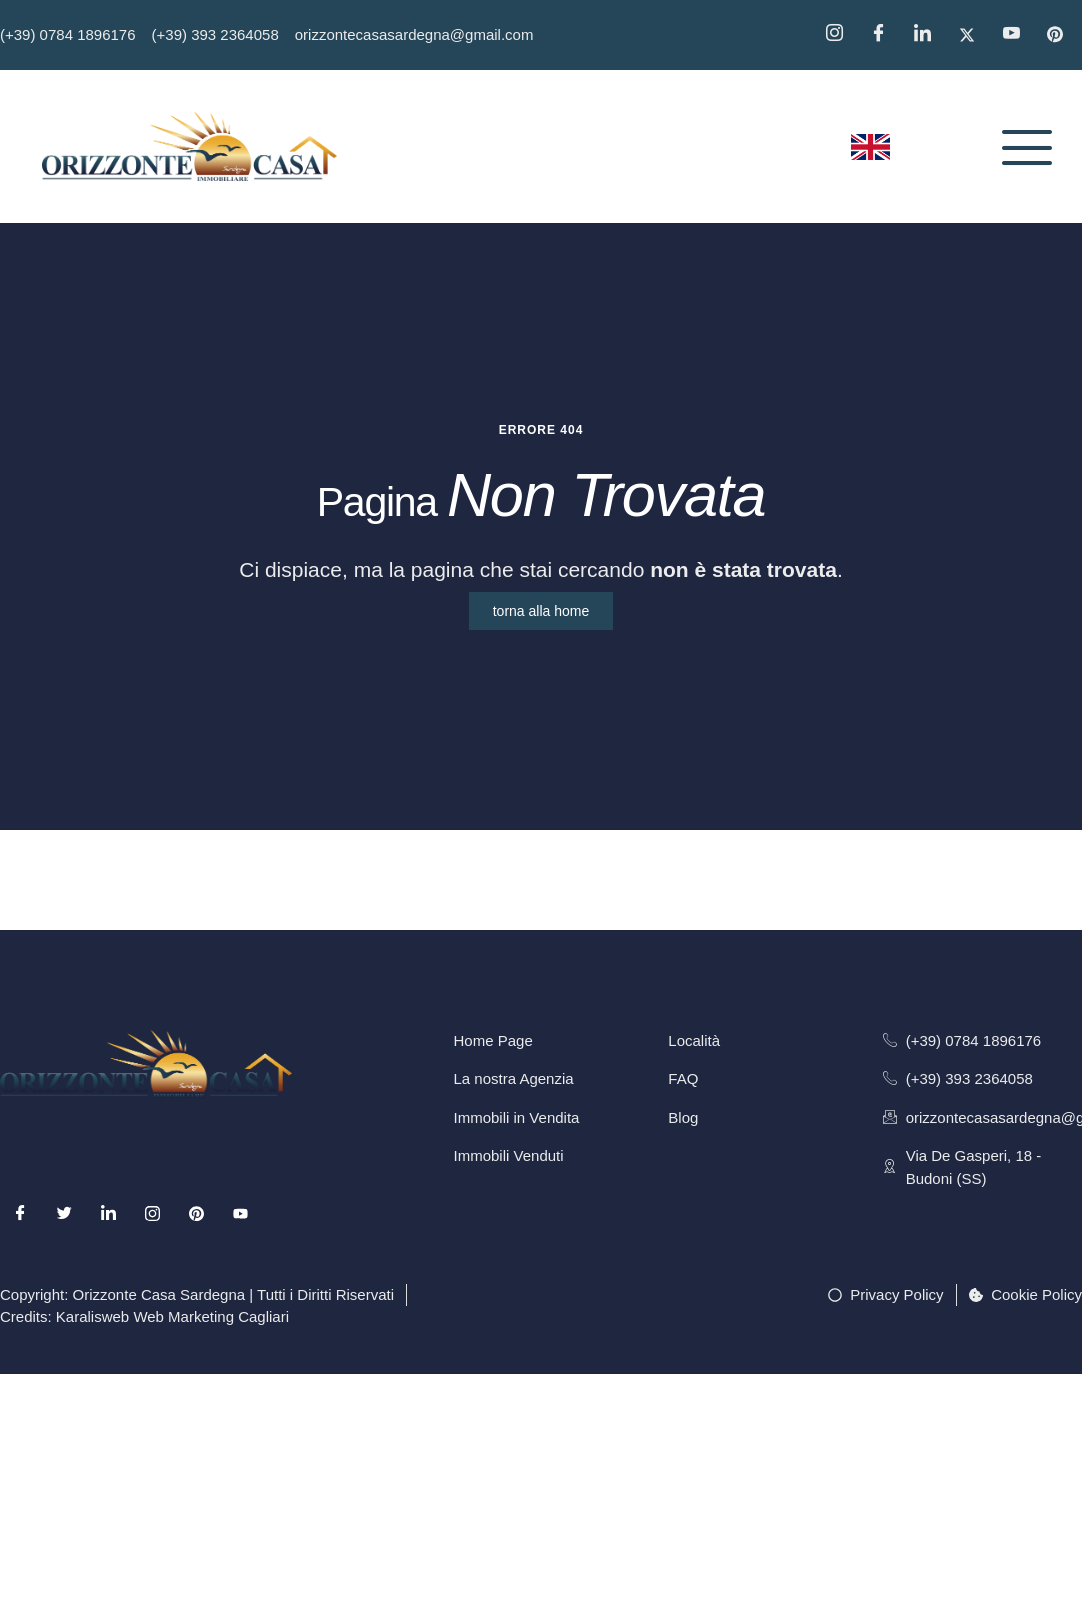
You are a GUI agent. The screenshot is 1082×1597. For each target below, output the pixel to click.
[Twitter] (974, 35)
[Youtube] (241, 1234)
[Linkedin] (929, 35)
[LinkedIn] (108, 1234)
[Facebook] (885, 35)
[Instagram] (841, 35)
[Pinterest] (1062, 35)
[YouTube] (1018, 35)
